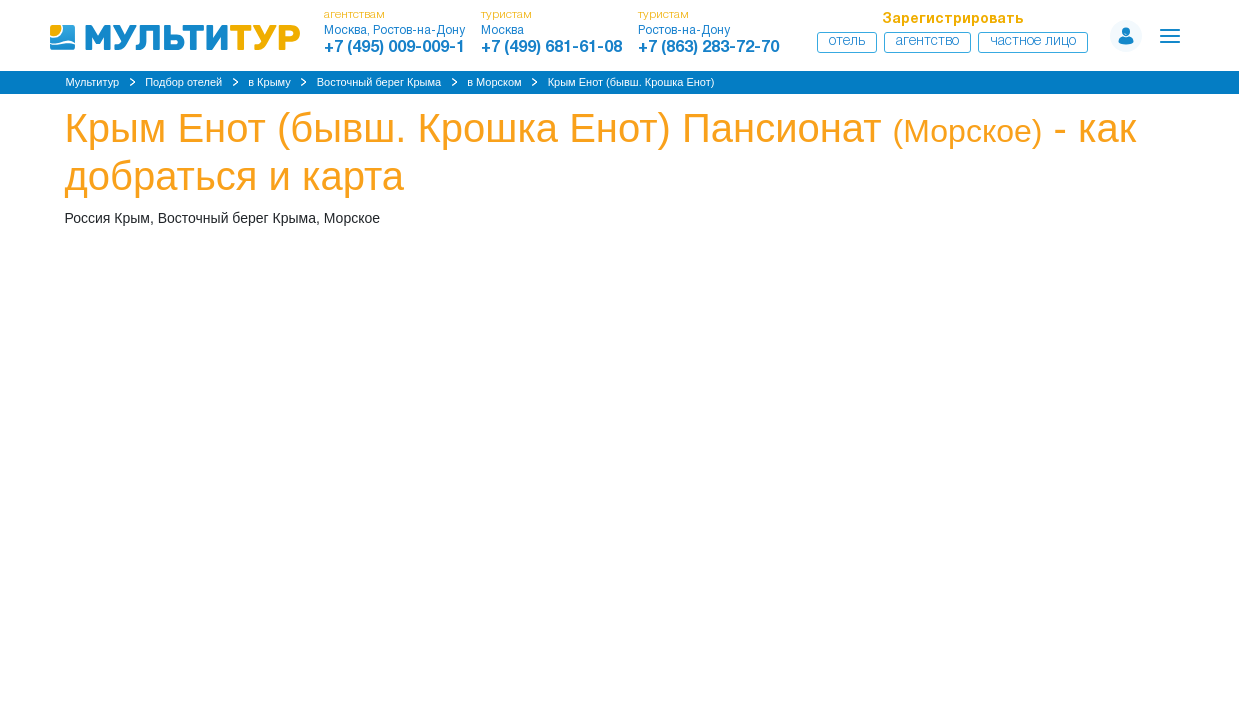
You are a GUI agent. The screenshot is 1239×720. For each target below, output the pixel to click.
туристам (506, 14)
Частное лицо (1033, 41)
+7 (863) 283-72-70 (708, 48)
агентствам (354, 14)
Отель (847, 41)
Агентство (927, 41)
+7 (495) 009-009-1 (394, 48)
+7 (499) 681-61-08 (551, 48)
